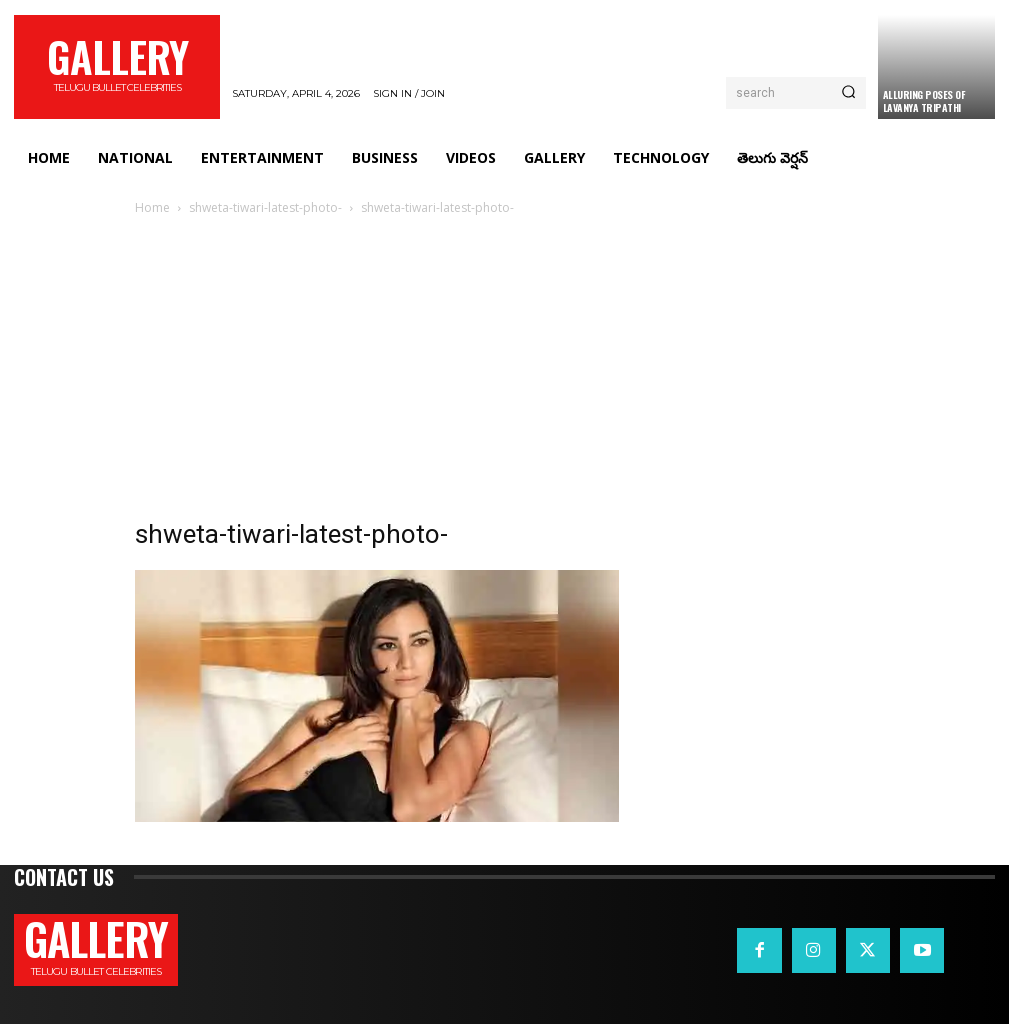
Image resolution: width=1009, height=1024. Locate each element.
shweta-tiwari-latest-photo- (265, 207)
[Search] (848, 93)
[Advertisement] (505, 369)
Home (152, 207)
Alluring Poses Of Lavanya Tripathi (924, 101)
